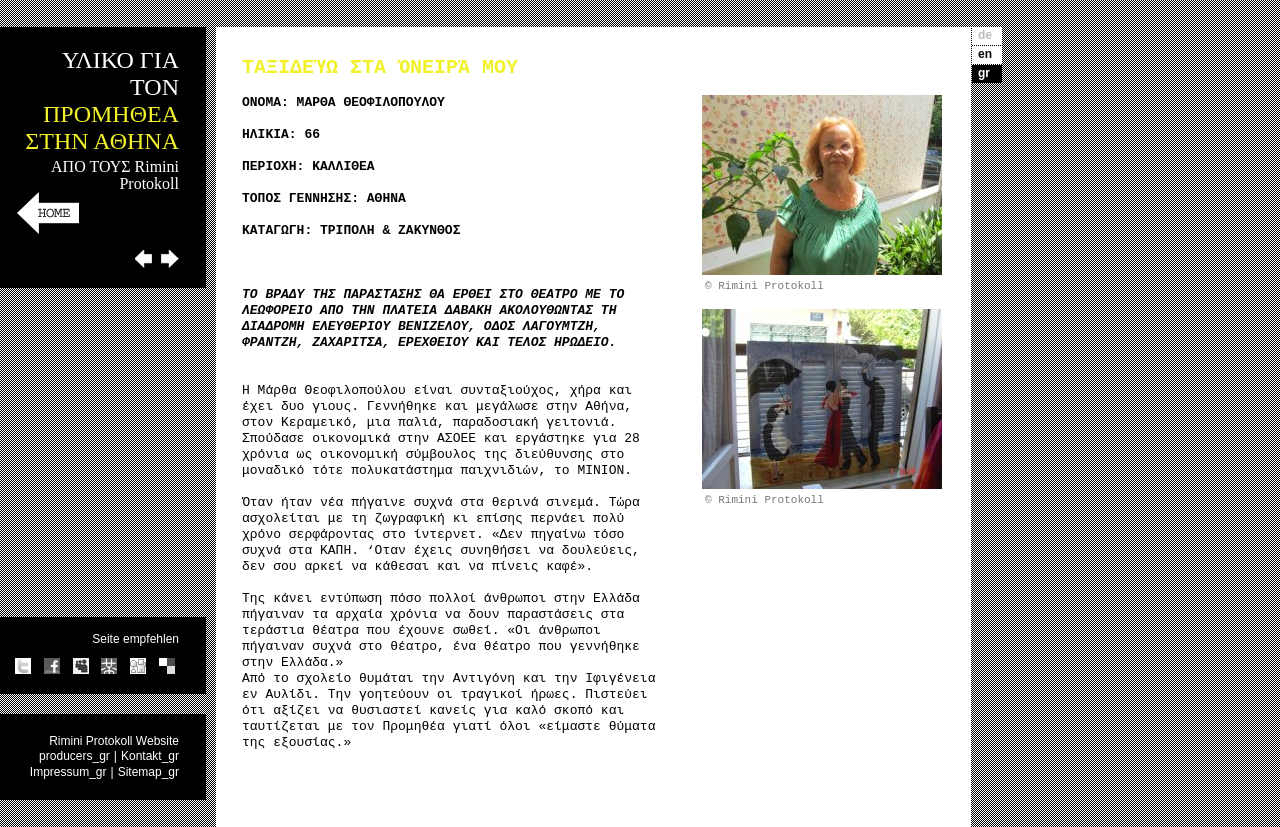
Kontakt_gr (150, 756)
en (985, 54)
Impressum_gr (68, 772)
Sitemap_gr (148, 772)
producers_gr (74, 756)
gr (984, 73)
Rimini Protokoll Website (114, 741)
